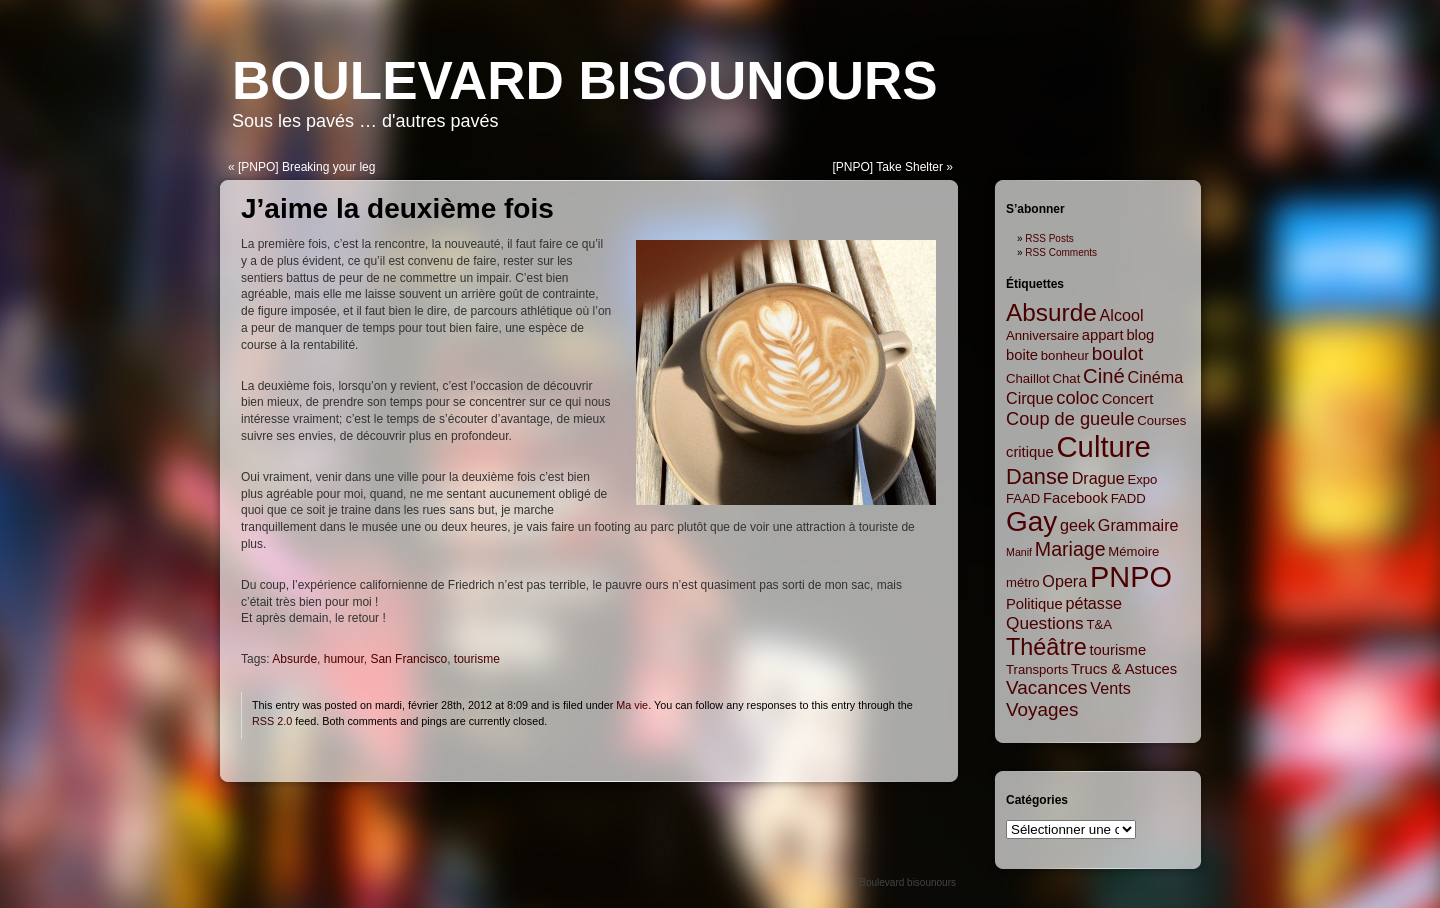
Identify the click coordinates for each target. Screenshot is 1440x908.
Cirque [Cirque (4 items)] (1030, 398)
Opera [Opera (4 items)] (1064, 581)
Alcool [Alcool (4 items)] (1122, 315)
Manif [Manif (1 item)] (1019, 552)
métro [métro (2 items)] (1023, 582)
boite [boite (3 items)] (1022, 355)
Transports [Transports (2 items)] (1037, 669)
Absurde (294, 659)
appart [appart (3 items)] (1103, 335)
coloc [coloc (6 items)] (1077, 398)
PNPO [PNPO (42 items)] (1131, 577)
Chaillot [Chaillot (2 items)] (1028, 378)
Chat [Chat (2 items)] (1067, 378)
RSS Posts (1049, 238)
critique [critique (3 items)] (1030, 452)
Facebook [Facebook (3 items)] (1075, 498)
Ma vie (632, 705)
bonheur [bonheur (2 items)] (1065, 355)
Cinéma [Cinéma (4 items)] (1156, 377)
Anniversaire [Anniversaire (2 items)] (1042, 335)
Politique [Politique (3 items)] (1034, 604)
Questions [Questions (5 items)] (1045, 623)
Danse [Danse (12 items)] (1037, 476)
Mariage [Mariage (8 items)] (1070, 549)
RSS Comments (1061, 252)
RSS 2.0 (272, 721)
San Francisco (408, 659)
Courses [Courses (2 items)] (1161, 420)
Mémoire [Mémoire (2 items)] (1133, 551)
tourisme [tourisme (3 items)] (1118, 650)
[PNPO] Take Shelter (887, 167)
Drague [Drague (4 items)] (1098, 478)
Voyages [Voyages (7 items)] (1042, 709)
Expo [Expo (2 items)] (1142, 479)
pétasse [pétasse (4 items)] (1093, 603)
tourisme (477, 659)
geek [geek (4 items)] (1077, 525)
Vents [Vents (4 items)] (1110, 688)
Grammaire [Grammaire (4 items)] (1138, 525)
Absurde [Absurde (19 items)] (1051, 312)
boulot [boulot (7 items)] (1117, 353)
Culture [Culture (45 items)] (1103, 446)
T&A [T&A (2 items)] (1099, 624)
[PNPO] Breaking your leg (306, 167)
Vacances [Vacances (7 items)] (1047, 687)
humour (344, 659)
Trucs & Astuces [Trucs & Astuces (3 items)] (1124, 669)
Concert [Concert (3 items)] (1128, 399)
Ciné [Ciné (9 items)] (1104, 376)
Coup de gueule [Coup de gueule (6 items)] (1070, 419)
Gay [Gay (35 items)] (1031, 521)
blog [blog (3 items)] (1140, 335)
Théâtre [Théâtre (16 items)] (1046, 647)
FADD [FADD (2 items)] (1128, 498)
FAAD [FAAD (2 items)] (1023, 498)
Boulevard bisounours (585, 80)
